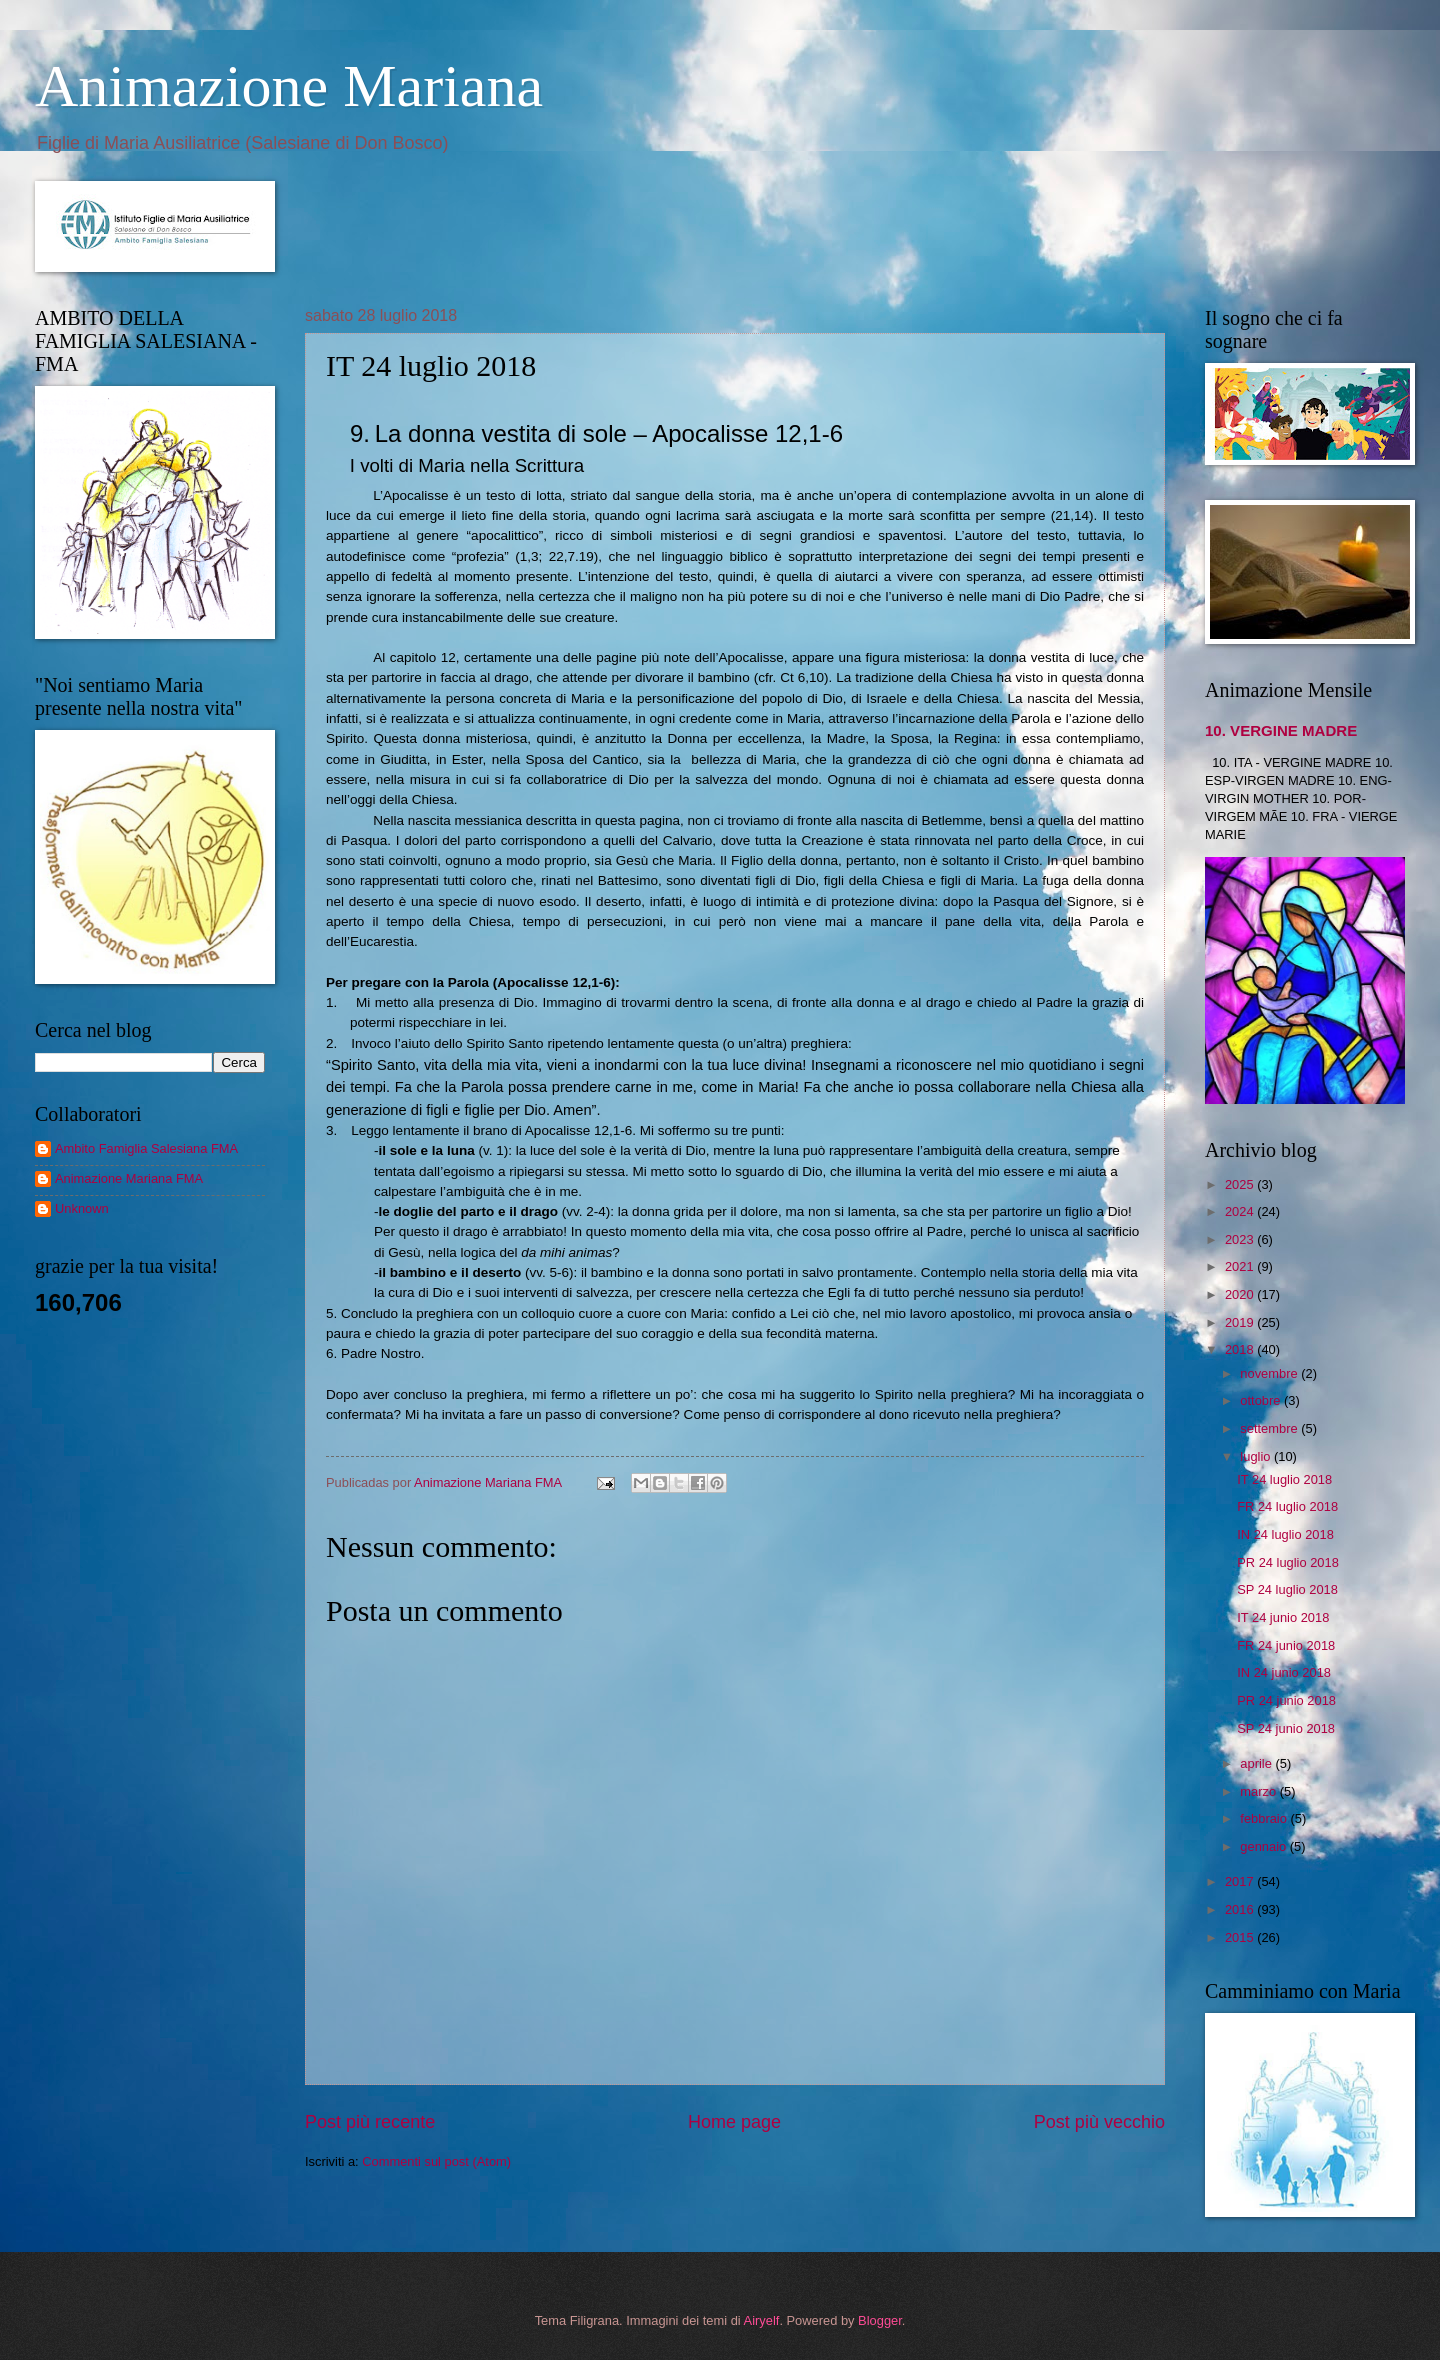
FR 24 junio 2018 (1286, 1645)
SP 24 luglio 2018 (1287, 1589)
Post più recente (370, 2122)
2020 (1241, 1294)
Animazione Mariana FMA (129, 1178)
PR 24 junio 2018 (1286, 1700)
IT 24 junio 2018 (1283, 1617)
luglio (1257, 1456)
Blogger (880, 2320)
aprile (1257, 1763)
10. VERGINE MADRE (1281, 730)
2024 (1241, 1211)
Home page (734, 2122)
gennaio (1264, 1846)
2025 (1241, 1184)
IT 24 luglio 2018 (1284, 1479)
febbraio (1265, 1818)
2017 (1241, 1881)
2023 (1241, 1239)
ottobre (1262, 1400)
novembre (1270, 1373)
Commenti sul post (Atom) (436, 2161)
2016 (1241, 1909)
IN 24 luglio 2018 (1285, 1534)
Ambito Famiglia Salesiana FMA (146, 1148)
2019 (1241, 1322)
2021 (1241, 1266)
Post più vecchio (1099, 2122)
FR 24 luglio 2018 (1287, 1506)
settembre (1270, 1428)
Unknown (82, 1208)
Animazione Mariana (289, 86)
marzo (1259, 1791)
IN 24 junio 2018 (1284, 1672)
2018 (1241, 1349)
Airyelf (762, 2320)
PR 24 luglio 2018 (1288, 1562)
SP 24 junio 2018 (1286, 1728)
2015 (1241, 1937)
